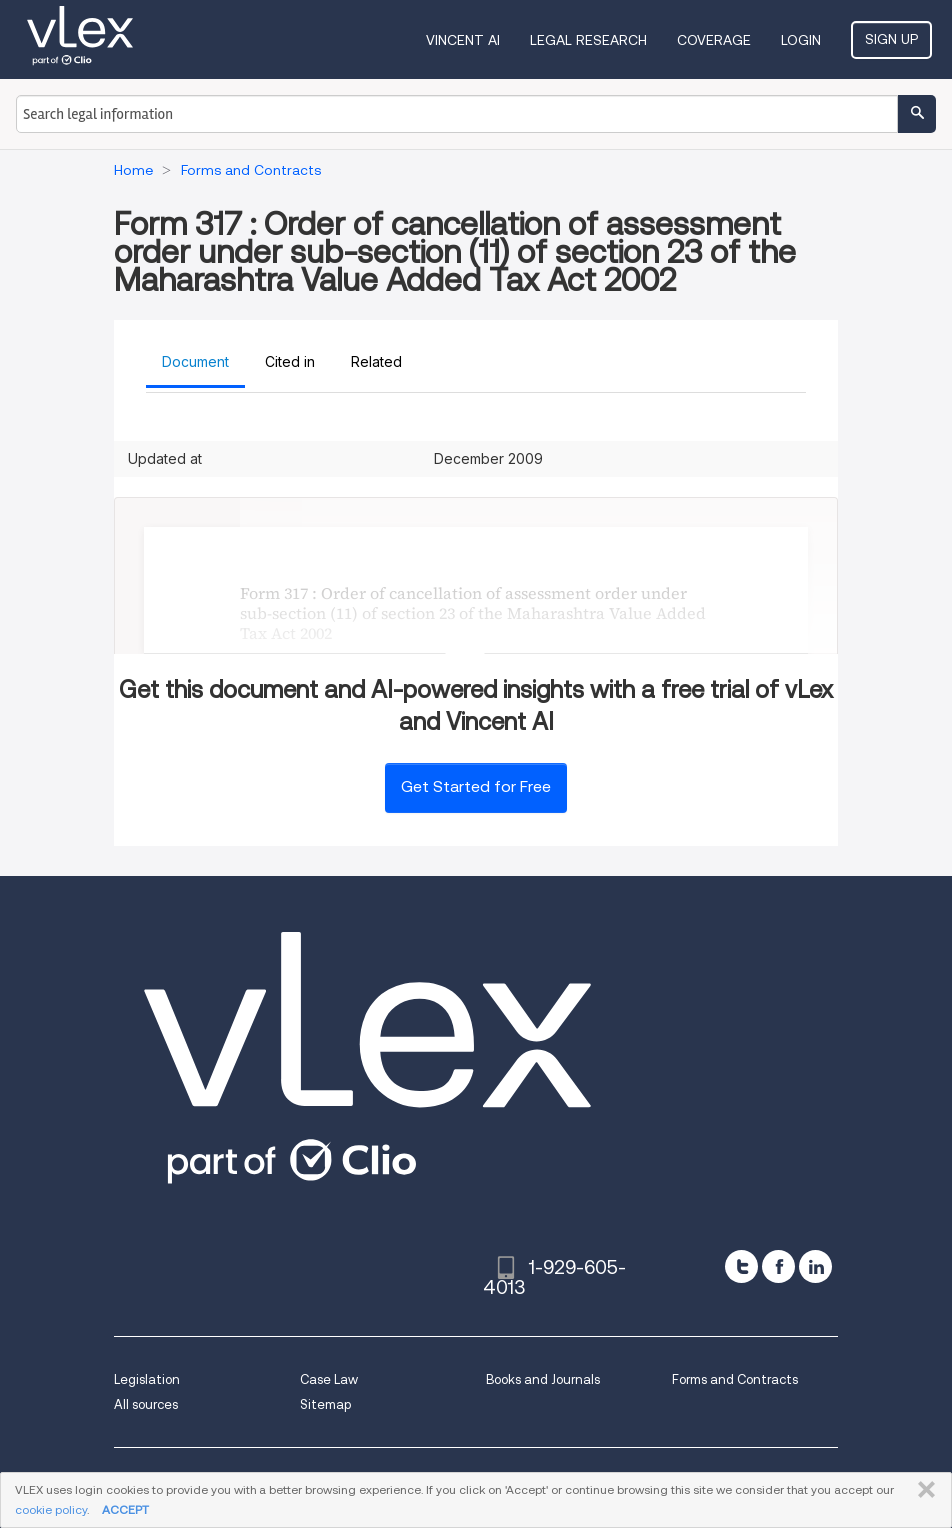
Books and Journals (543, 1379)
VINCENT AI (463, 40)
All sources (146, 1404)
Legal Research (588, 40)
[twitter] (741, 1266)
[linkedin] (815, 1266)
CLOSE (922, 1490)
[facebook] (778, 1266)
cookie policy (51, 1509)
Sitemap (325, 1404)
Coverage (714, 40)
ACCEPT (125, 1509)
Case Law (329, 1379)
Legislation (147, 1379)
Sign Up (891, 39)
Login (801, 40)
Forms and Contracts (735, 1379)
